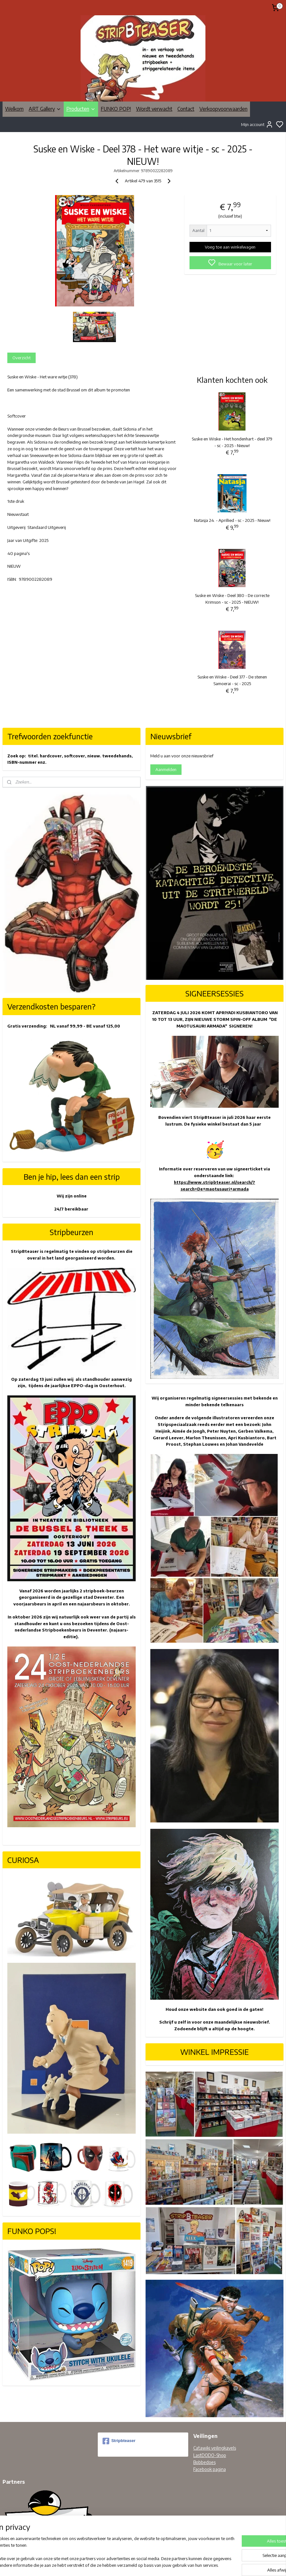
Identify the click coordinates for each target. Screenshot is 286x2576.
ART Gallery (45, 109)
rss (173, 2564)
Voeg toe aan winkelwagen (230, 246)
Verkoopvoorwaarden (223, 109)
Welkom (14, 109)
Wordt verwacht (154, 109)
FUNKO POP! (116, 109)
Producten (81, 109)
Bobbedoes (204, 2462)
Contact (185, 109)
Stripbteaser (119, 2441)
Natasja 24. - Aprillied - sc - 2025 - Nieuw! (232, 520)
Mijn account (257, 124)
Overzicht (21, 357)
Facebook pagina (209, 2469)
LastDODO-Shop (209, 2455)
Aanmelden (165, 769)
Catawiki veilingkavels (214, 2448)
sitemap (162, 2564)
